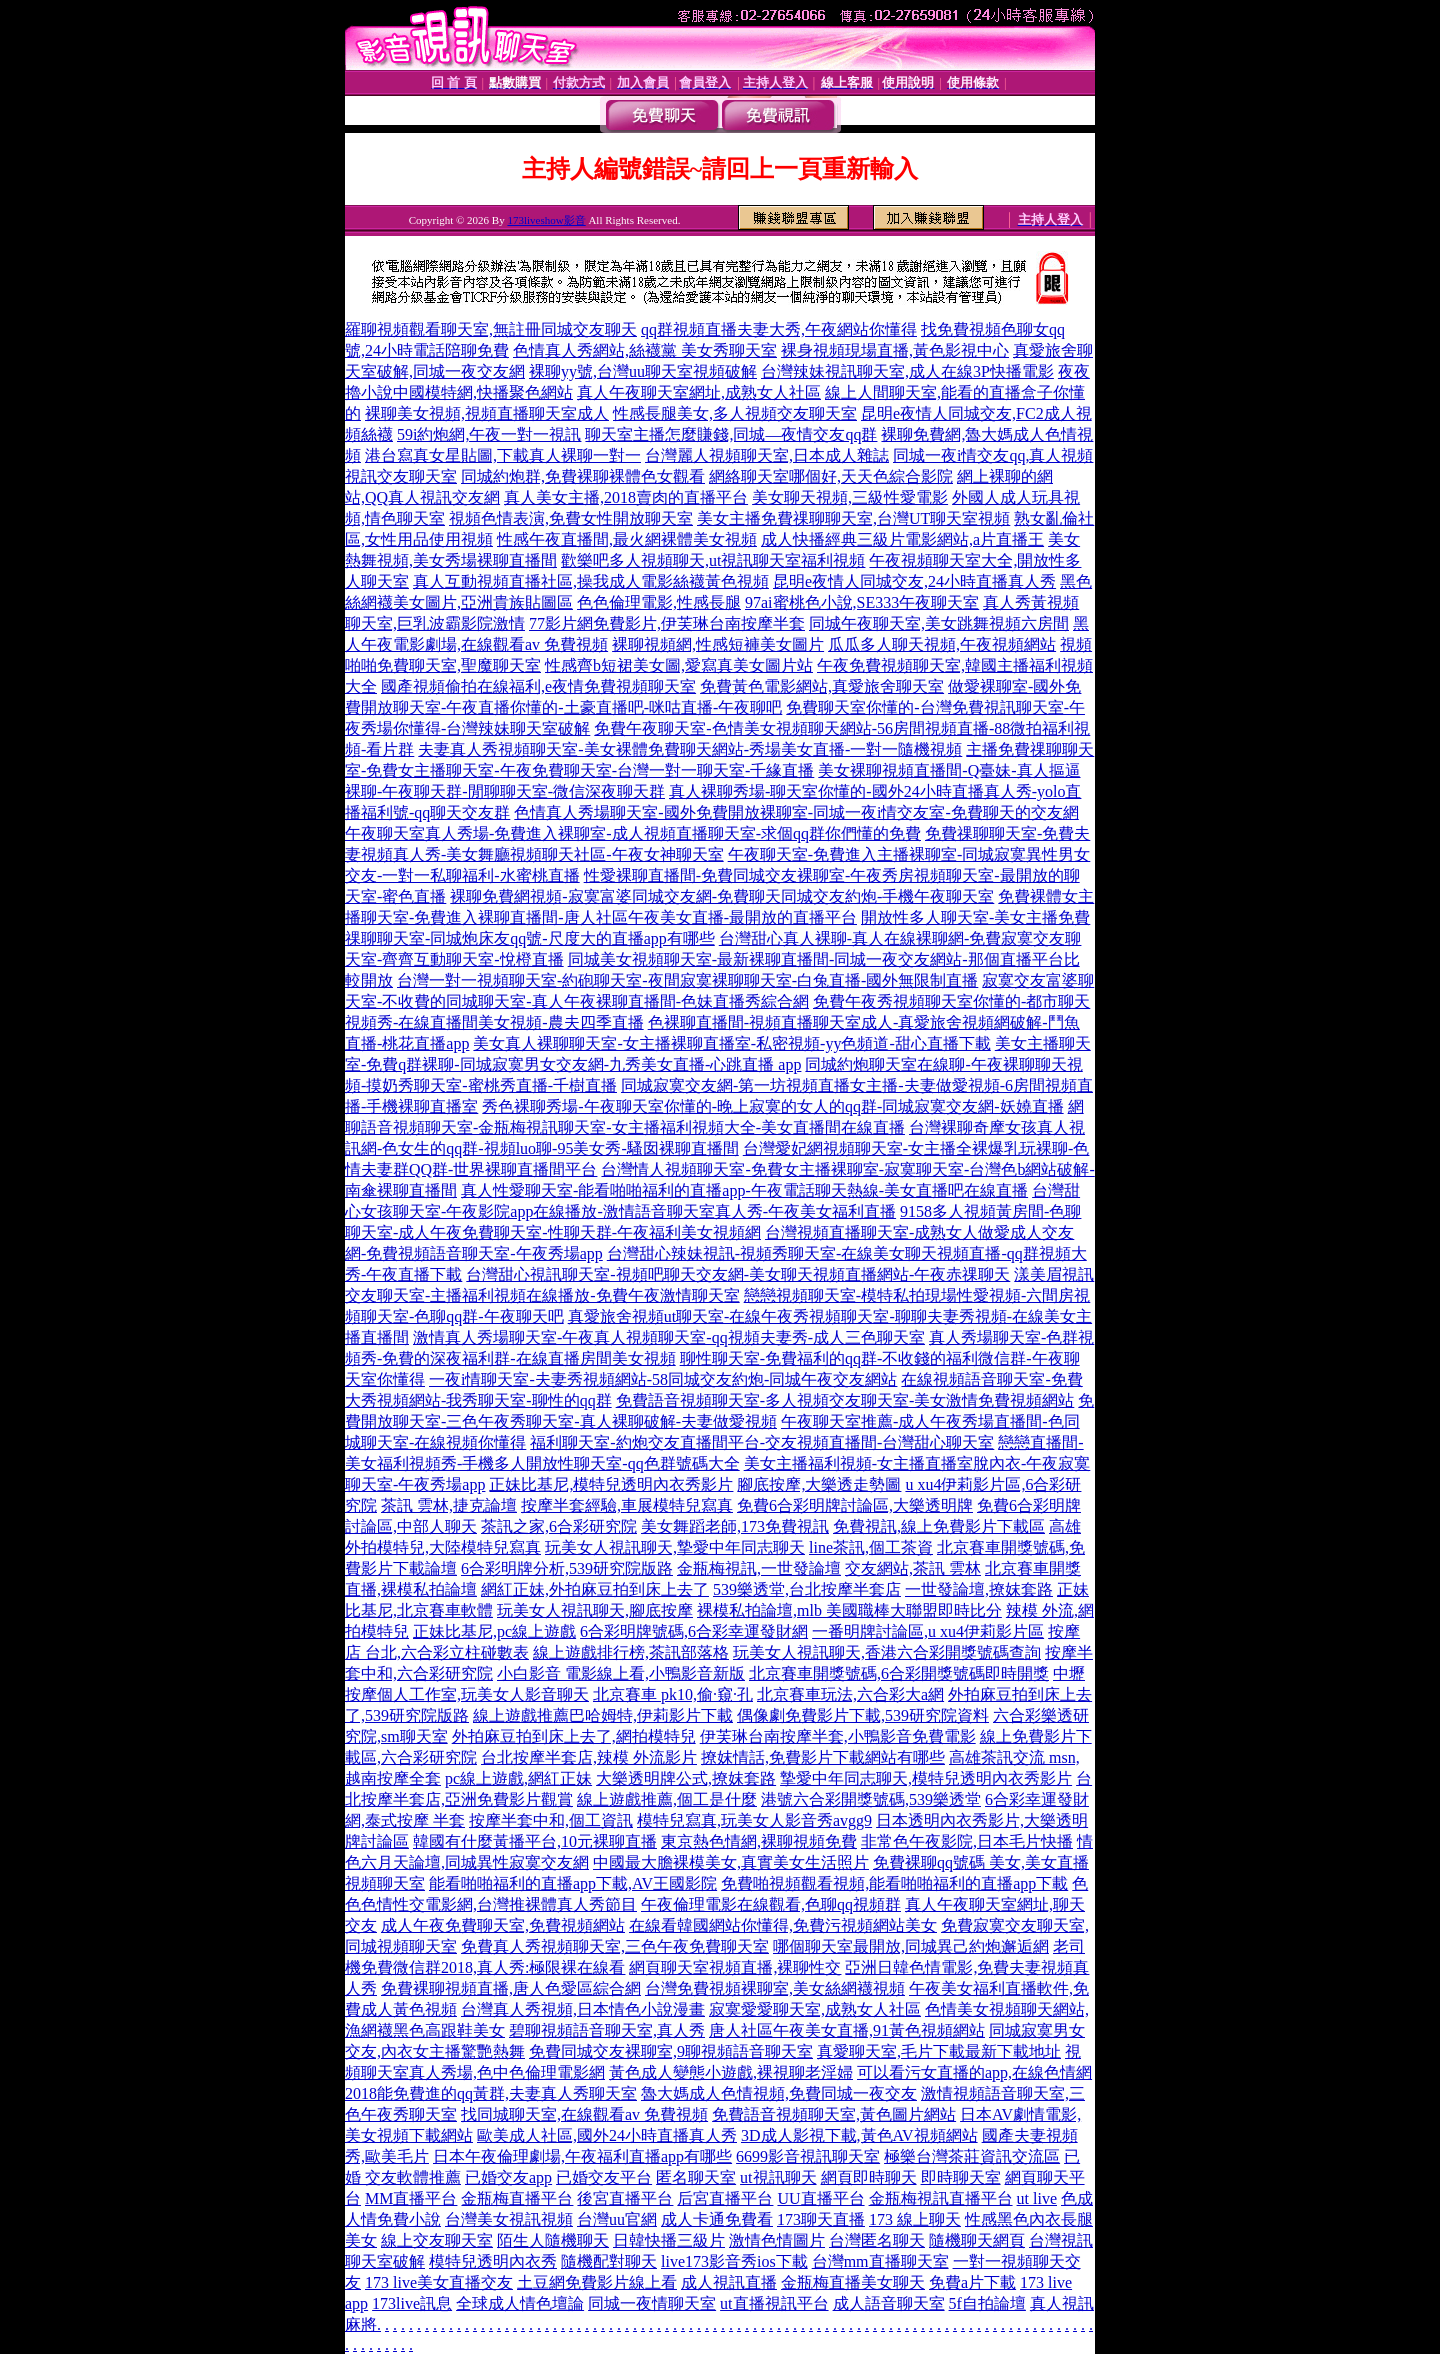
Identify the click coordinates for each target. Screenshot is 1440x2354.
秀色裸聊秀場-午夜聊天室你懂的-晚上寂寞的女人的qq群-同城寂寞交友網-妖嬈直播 (772, 1106)
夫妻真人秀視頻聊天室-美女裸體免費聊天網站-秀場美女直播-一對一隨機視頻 (690, 749)
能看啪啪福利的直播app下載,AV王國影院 (573, 1883)
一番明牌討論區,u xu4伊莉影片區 (928, 1631)
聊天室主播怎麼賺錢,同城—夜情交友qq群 (731, 434)
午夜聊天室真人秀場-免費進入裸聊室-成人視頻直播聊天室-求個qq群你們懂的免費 (633, 833)
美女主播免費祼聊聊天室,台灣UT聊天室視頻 (853, 518)
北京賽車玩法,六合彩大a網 (850, 1694)
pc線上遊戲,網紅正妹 (518, 1778)
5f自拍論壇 (987, 2303)
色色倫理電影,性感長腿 (659, 602)
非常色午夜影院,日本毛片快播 (967, 1841)
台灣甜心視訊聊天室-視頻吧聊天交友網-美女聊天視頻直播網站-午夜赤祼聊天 (738, 1274)
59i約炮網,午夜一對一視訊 (489, 434)
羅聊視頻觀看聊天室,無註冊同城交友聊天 (491, 329)
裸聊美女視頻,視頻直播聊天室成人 (487, 413)
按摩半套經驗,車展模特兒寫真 (627, 1505)
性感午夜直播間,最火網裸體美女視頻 (627, 539)
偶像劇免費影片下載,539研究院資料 (863, 1715)
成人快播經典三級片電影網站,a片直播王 (902, 539)
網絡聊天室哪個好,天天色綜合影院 (831, 476)
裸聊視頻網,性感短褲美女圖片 (718, 644)
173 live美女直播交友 (439, 2282)
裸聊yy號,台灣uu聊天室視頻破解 (643, 371)
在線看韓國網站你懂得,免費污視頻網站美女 (783, 1925)
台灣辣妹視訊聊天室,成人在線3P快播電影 (907, 371)
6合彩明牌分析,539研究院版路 (567, 1568)
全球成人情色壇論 (520, 2303)
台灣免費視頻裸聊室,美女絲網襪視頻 (775, 1988)
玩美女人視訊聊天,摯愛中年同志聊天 (675, 1547)
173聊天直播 (821, 2219)
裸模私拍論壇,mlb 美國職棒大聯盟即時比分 (849, 1610)
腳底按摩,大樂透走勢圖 (819, 1484)
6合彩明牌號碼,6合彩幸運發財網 (694, 1631)
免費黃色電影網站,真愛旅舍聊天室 (822, 686)
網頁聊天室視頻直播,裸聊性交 (735, 1967)
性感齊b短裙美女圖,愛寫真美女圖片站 (679, 665)
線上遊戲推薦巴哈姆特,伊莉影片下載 (603, 1715)
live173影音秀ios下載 (734, 2261)
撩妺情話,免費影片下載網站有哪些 (823, 1757)
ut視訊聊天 (778, 2177)
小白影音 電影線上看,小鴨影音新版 (621, 1673)
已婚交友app (508, 2177)
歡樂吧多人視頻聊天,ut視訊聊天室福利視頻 (713, 560)
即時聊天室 (961, 2177)
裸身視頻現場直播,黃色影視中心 (895, 350)
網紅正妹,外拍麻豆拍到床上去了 (595, 1589)
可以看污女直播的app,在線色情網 (974, 2072)
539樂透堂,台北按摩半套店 (807, 1589)
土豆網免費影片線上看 (597, 2282)
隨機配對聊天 (609, 2261)
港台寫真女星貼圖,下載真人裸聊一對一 (503, 455)
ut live (1037, 2198)
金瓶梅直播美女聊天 (853, 2282)
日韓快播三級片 (669, 2240)
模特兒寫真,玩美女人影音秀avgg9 (754, 1820)
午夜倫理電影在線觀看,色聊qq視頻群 (771, 1904)
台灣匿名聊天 (877, 2240)
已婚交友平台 (604, 2177)
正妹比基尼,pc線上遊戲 (494, 1631)
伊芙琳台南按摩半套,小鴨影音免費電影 (838, 1736)
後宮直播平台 (625, 2198)
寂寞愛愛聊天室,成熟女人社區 (815, 2009)
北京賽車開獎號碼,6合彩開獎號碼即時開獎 (899, 1673)
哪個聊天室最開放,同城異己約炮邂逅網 (911, 1946)
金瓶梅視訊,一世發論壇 (759, 1568)
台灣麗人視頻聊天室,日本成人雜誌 (767, 455)
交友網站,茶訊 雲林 (913, 1568)
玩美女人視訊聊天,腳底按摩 (595, 1610)
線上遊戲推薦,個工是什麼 (667, 1799)
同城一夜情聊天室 (652, 2303)
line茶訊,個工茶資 (871, 1547)
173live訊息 (412, 2303)
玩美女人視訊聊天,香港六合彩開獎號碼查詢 (887, 1652)
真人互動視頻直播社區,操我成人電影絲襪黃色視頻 (591, 581)
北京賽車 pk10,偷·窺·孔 (673, 1694)
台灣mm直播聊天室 (880, 2261)
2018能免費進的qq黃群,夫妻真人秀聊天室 (491, 2093)
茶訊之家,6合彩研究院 (559, 1526)
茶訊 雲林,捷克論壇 (449, 1505)
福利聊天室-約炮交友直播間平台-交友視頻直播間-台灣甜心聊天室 (762, 1442)
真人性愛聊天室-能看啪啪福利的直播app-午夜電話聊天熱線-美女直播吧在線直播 (744, 1190)
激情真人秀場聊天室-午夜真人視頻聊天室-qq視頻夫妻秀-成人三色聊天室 (669, 1337)
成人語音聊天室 (889, 2303)
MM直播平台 (411, 2198)
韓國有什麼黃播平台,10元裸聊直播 (535, 1841)
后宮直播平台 (725, 2198)
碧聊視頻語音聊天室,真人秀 (607, 2030)
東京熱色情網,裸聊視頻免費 (759, 1841)
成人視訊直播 (729, 2282)
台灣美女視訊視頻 (509, 2219)
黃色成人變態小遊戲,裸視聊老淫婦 (731, 2072)
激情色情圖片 (777, 2240)
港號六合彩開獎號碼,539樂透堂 (871, 1799)
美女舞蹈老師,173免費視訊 (735, 1526)
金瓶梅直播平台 (517, 2198)
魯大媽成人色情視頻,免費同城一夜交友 (779, 2093)
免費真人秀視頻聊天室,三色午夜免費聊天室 (615, 1946)
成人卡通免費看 (717, 2219)
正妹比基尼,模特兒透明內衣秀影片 (611, 1484)
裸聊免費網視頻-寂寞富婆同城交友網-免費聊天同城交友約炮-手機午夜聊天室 (722, 896)
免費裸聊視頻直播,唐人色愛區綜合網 (511, 1988)
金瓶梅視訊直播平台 (941, 2198)
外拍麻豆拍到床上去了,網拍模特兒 (574, 1736)
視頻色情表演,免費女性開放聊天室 (571, 518)
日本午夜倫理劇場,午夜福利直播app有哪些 (582, 2156)
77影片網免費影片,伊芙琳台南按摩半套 (667, 623)
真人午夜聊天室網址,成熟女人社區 (699, 392)
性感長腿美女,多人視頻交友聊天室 (735, 413)
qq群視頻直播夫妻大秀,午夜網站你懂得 (779, 329)
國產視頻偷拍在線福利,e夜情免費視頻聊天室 (538, 686)
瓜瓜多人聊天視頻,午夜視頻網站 (942, 644)
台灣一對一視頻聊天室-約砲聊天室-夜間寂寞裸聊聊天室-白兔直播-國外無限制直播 (687, 980)
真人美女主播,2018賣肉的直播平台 (626, 497)
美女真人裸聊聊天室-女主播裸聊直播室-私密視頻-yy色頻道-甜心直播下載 (731, 1043)
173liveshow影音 (546, 220)
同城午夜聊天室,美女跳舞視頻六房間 (939, 623)
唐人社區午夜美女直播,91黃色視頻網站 (847, 2030)
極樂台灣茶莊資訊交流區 (972, 2156)
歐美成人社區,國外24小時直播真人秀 (607, 2135)
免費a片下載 (972, 2282)
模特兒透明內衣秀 (493, 2261)
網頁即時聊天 (869, 2177)
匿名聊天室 (696, 2177)
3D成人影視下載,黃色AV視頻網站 (859, 2135)
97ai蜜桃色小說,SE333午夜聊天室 (862, 602)
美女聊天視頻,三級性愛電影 (850, 497)
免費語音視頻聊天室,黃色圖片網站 (834, 2114)
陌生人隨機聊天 (553, 2240)
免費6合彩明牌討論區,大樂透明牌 (855, 1505)
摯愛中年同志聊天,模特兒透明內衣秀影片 (926, 1778)
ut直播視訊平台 (774, 2303)
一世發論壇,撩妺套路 (979, 1589)
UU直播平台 (820, 2198)
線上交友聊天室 (437, 2240)
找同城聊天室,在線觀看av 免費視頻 (584, 2114)
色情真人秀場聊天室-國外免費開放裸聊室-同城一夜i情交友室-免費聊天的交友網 (796, 812)
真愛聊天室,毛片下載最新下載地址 (939, 2051)
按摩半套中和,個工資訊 (551, 1820)
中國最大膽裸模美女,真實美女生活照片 (731, 1862)
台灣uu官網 (617, 2219)
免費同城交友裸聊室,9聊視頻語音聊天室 (671, 2051)
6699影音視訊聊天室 (808, 2156)
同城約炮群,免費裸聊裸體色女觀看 (583, 476)
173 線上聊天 (915, 2219)
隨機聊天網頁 (977, 2240)
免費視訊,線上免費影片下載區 (939, 1526)
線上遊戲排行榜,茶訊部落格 (631, 1652)
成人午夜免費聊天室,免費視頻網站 (503, 1925)
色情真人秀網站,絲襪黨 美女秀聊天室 (645, 350)
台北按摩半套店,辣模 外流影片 (589, 1757)
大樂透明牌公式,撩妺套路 (686, 1778)
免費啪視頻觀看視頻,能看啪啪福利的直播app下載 (894, 1883)
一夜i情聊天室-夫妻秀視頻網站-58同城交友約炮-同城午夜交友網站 (663, 1379)
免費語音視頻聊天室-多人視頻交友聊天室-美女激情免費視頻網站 (845, 1400)
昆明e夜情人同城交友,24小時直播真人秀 (914, 581)
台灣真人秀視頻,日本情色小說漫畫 (583, 2009)
